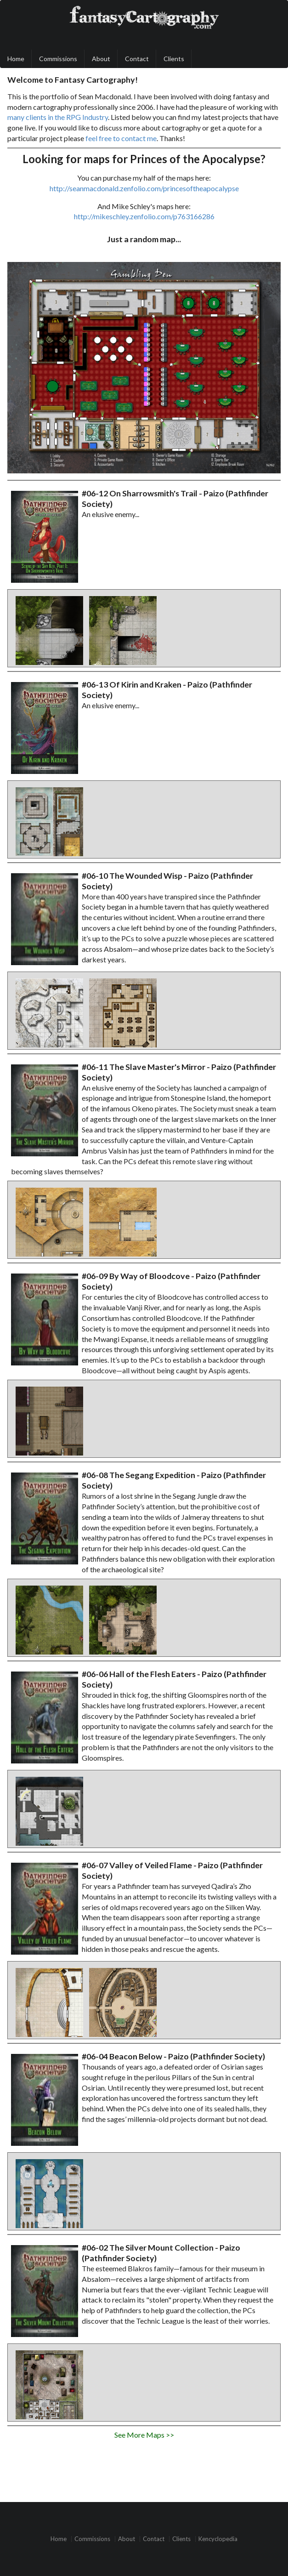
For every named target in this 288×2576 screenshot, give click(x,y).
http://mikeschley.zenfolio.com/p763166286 (144, 216)
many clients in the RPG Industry (57, 117)
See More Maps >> (144, 2434)
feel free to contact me (121, 138)
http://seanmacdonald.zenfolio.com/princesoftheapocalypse (144, 188)
